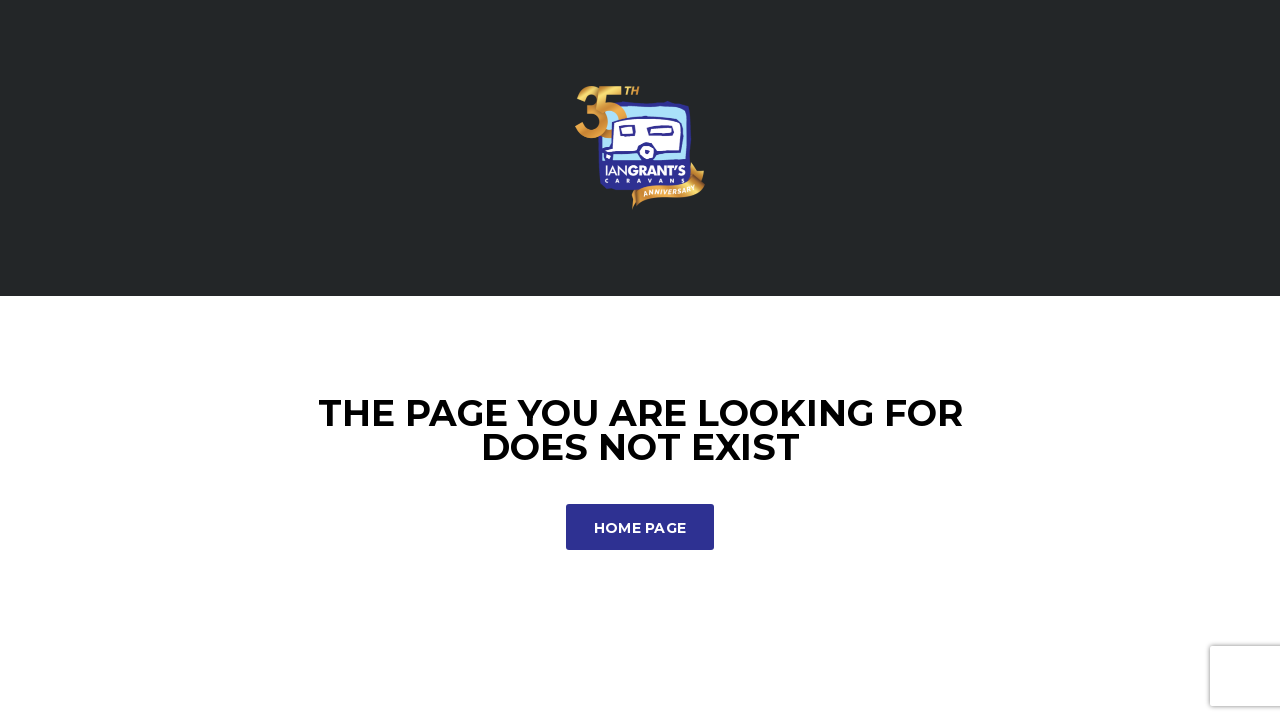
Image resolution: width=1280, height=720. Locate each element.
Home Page (640, 528)
